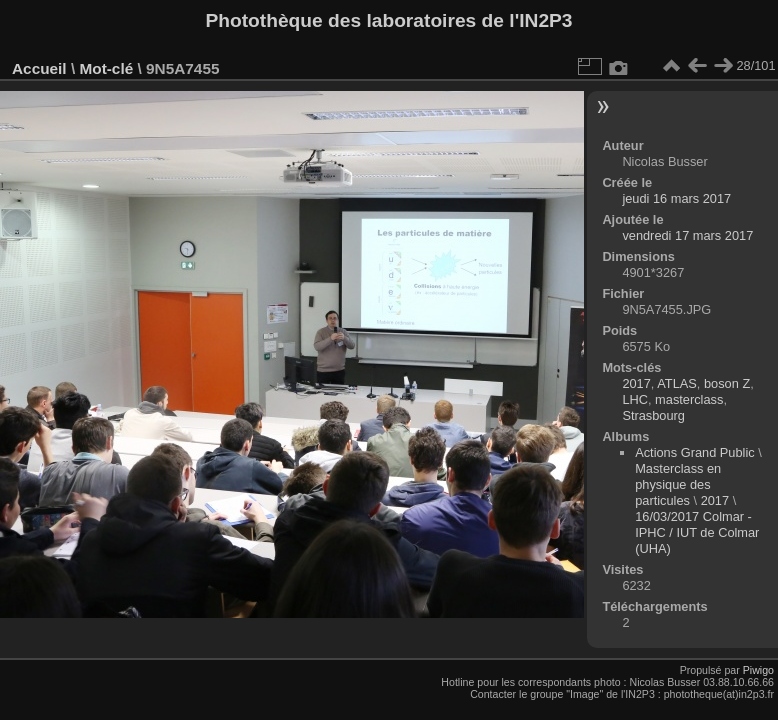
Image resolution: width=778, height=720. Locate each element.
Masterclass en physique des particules (678, 484)
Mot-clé (106, 68)
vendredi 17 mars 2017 (687, 235)
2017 (636, 383)
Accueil (39, 68)
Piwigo (758, 670)
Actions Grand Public (695, 452)
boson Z (727, 383)
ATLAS (677, 383)
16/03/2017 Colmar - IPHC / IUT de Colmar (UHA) (697, 532)
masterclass (689, 399)
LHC (635, 399)
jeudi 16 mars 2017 (676, 198)
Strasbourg (653, 415)
